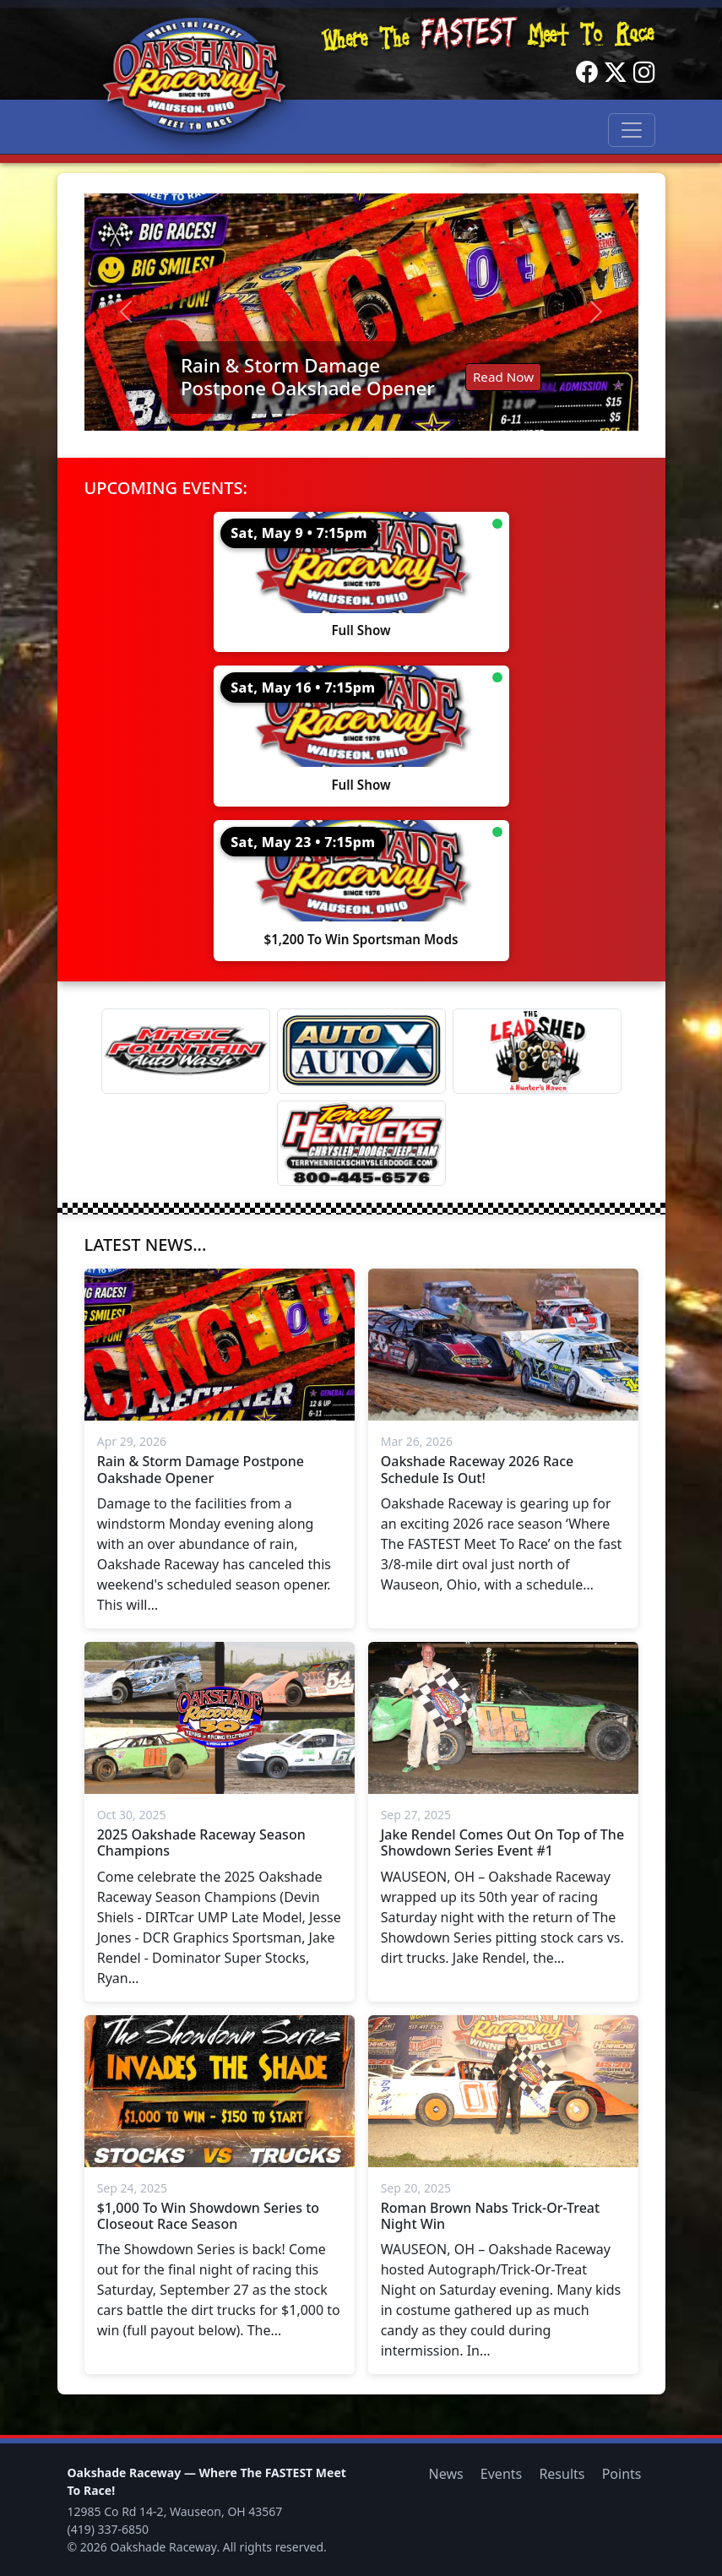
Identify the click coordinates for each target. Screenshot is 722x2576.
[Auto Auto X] (361, 1051)
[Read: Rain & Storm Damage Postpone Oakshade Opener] (361, 312)
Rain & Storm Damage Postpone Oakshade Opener (308, 376)
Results (561, 2474)
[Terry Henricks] (361, 1143)
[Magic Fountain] (185, 1051)
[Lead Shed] (537, 1051)
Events (501, 2474)
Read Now (503, 376)
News (446, 2474)
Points (622, 2474)
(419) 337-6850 (108, 2529)
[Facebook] (587, 73)
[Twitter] (616, 73)
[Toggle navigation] (631, 130)
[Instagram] (644, 73)
